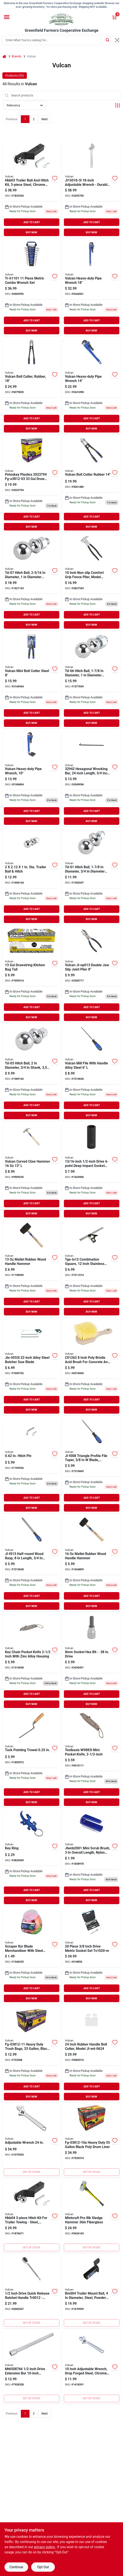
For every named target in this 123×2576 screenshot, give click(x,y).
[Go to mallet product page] (91, 1563)
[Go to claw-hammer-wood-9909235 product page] (31, 1170)
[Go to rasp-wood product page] (31, 1563)
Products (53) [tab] (14, 75)
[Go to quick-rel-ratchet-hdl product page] (31, 2291)
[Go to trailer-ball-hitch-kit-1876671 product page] (31, 2216)
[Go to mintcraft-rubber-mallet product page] (31, 1268)
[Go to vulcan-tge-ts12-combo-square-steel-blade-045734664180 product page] (91, 1268)
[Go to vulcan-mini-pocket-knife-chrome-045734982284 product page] (91, 1759)
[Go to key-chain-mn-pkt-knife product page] (31, 1661)
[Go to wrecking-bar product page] (91, 778)
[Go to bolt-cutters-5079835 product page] (31, 385)
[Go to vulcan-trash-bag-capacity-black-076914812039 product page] (31, 484)
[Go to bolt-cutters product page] (91, 484)
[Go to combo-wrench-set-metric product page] (31, 287)
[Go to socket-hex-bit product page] (91, 1661)
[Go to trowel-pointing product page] (31, 1759)
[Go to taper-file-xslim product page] (91, 1465)
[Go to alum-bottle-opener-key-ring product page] (31, 1857)
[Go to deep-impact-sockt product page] (91, 1170)
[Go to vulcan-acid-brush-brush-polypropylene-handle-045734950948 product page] (91, 1366)
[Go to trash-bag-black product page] (31, 2053)
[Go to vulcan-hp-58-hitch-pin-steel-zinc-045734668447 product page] (31, 1465)
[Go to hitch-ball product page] (91, 876)
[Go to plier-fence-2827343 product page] (91, 582)
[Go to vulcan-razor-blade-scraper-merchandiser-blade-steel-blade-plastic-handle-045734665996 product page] (31, 1955)
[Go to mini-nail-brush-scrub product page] (91, 1857)
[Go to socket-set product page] (91, 1955)
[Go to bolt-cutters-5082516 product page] (91, 2053)
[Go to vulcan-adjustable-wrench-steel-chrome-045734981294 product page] (91, 189)
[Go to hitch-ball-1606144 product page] (31, 876)
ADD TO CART (31, 222)
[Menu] (6, 17)
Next (45, 119)
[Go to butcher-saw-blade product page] (31, 1366)
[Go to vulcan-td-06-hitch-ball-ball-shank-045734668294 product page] (91, 680)
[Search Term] (57, 40)
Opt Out (43, 2567)
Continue (16, 2567)
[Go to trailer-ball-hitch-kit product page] (31, 189)
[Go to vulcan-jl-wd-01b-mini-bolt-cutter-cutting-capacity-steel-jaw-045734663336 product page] (31, 680)
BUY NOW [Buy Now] (31, 232)
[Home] (4, 56)
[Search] (108, 39)
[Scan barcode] (117, 40)
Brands (16, 56)
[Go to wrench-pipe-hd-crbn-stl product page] (31, 778)
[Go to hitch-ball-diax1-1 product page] (31, 1072)
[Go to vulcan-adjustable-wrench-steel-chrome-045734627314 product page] (91, 2367)
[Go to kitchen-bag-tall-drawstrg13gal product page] (31, 974)
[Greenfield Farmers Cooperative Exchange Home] (61, 19)
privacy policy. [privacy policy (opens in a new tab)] (44, 2547)
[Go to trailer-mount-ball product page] (91, 2291)
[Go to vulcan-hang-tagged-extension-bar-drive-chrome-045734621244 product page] (31, 2367)
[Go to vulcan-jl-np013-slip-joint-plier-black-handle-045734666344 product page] (91, 974)
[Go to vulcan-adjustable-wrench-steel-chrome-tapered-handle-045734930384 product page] (31, 2140)
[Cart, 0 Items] (114, 17)
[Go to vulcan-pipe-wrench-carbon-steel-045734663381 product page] (91, 287)
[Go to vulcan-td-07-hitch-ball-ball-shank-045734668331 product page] (31, 582)
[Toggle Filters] (117, 105)
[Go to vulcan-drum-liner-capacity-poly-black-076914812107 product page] (91, 2140)
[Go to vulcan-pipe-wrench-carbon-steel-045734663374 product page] (91, 385)
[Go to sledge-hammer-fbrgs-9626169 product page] (91, 2216)
